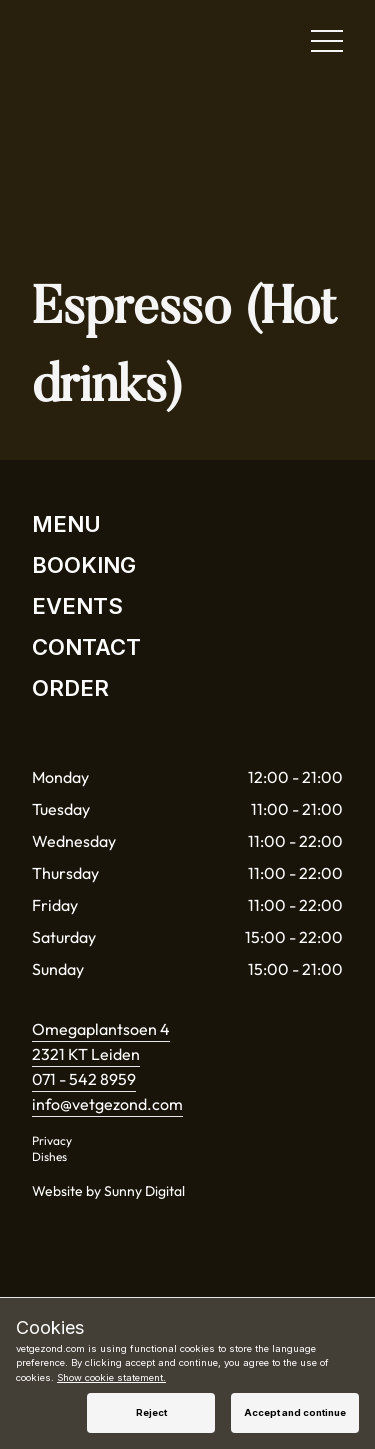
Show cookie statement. (111, 1377)
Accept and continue (295, 1412)
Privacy (52, 1140)
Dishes (49, 1156)
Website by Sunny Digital (108, 1191)
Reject (151, 1412)
